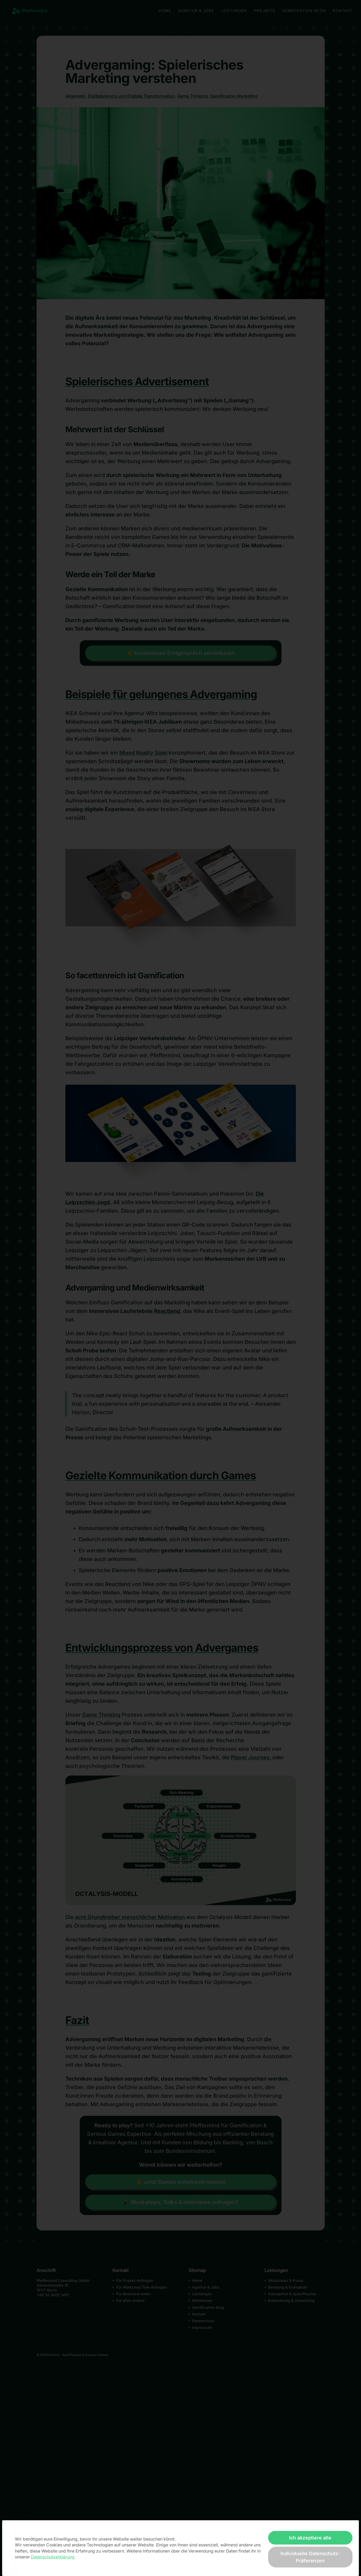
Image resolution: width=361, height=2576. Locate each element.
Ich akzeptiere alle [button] (310, 2538)
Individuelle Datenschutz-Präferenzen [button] (310, 2557)
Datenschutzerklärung (52, 2556)
